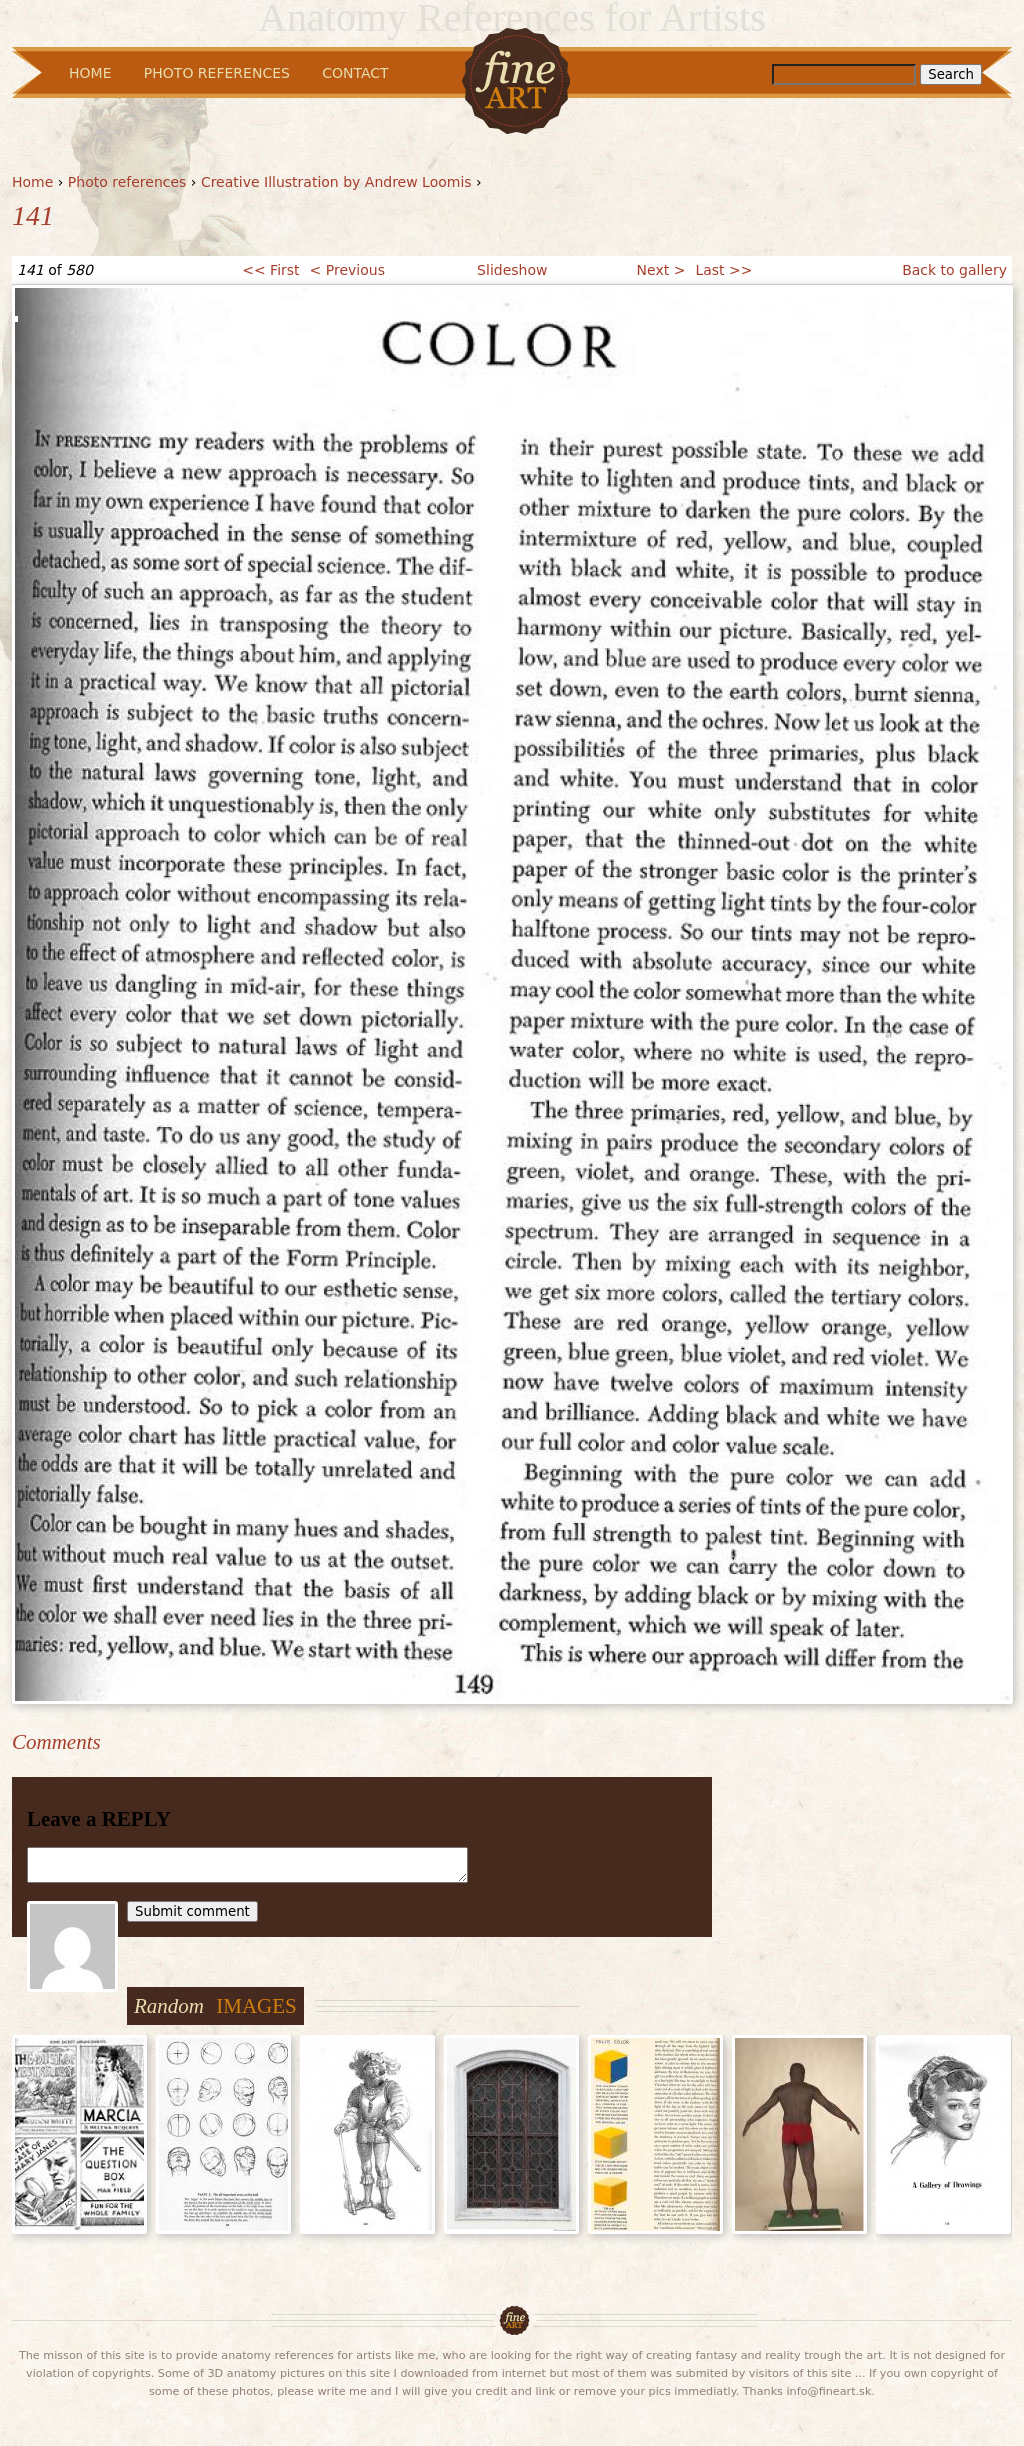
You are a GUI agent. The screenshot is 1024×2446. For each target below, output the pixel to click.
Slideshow (512, 270)
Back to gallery (954, 270)
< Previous (347, 270)
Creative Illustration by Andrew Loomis (336, 182)
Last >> (723, 270)
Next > (661, 270)
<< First (270, 270)
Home (32, 182)
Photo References (217, 73)
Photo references (127, 182)
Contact (355, 73)
